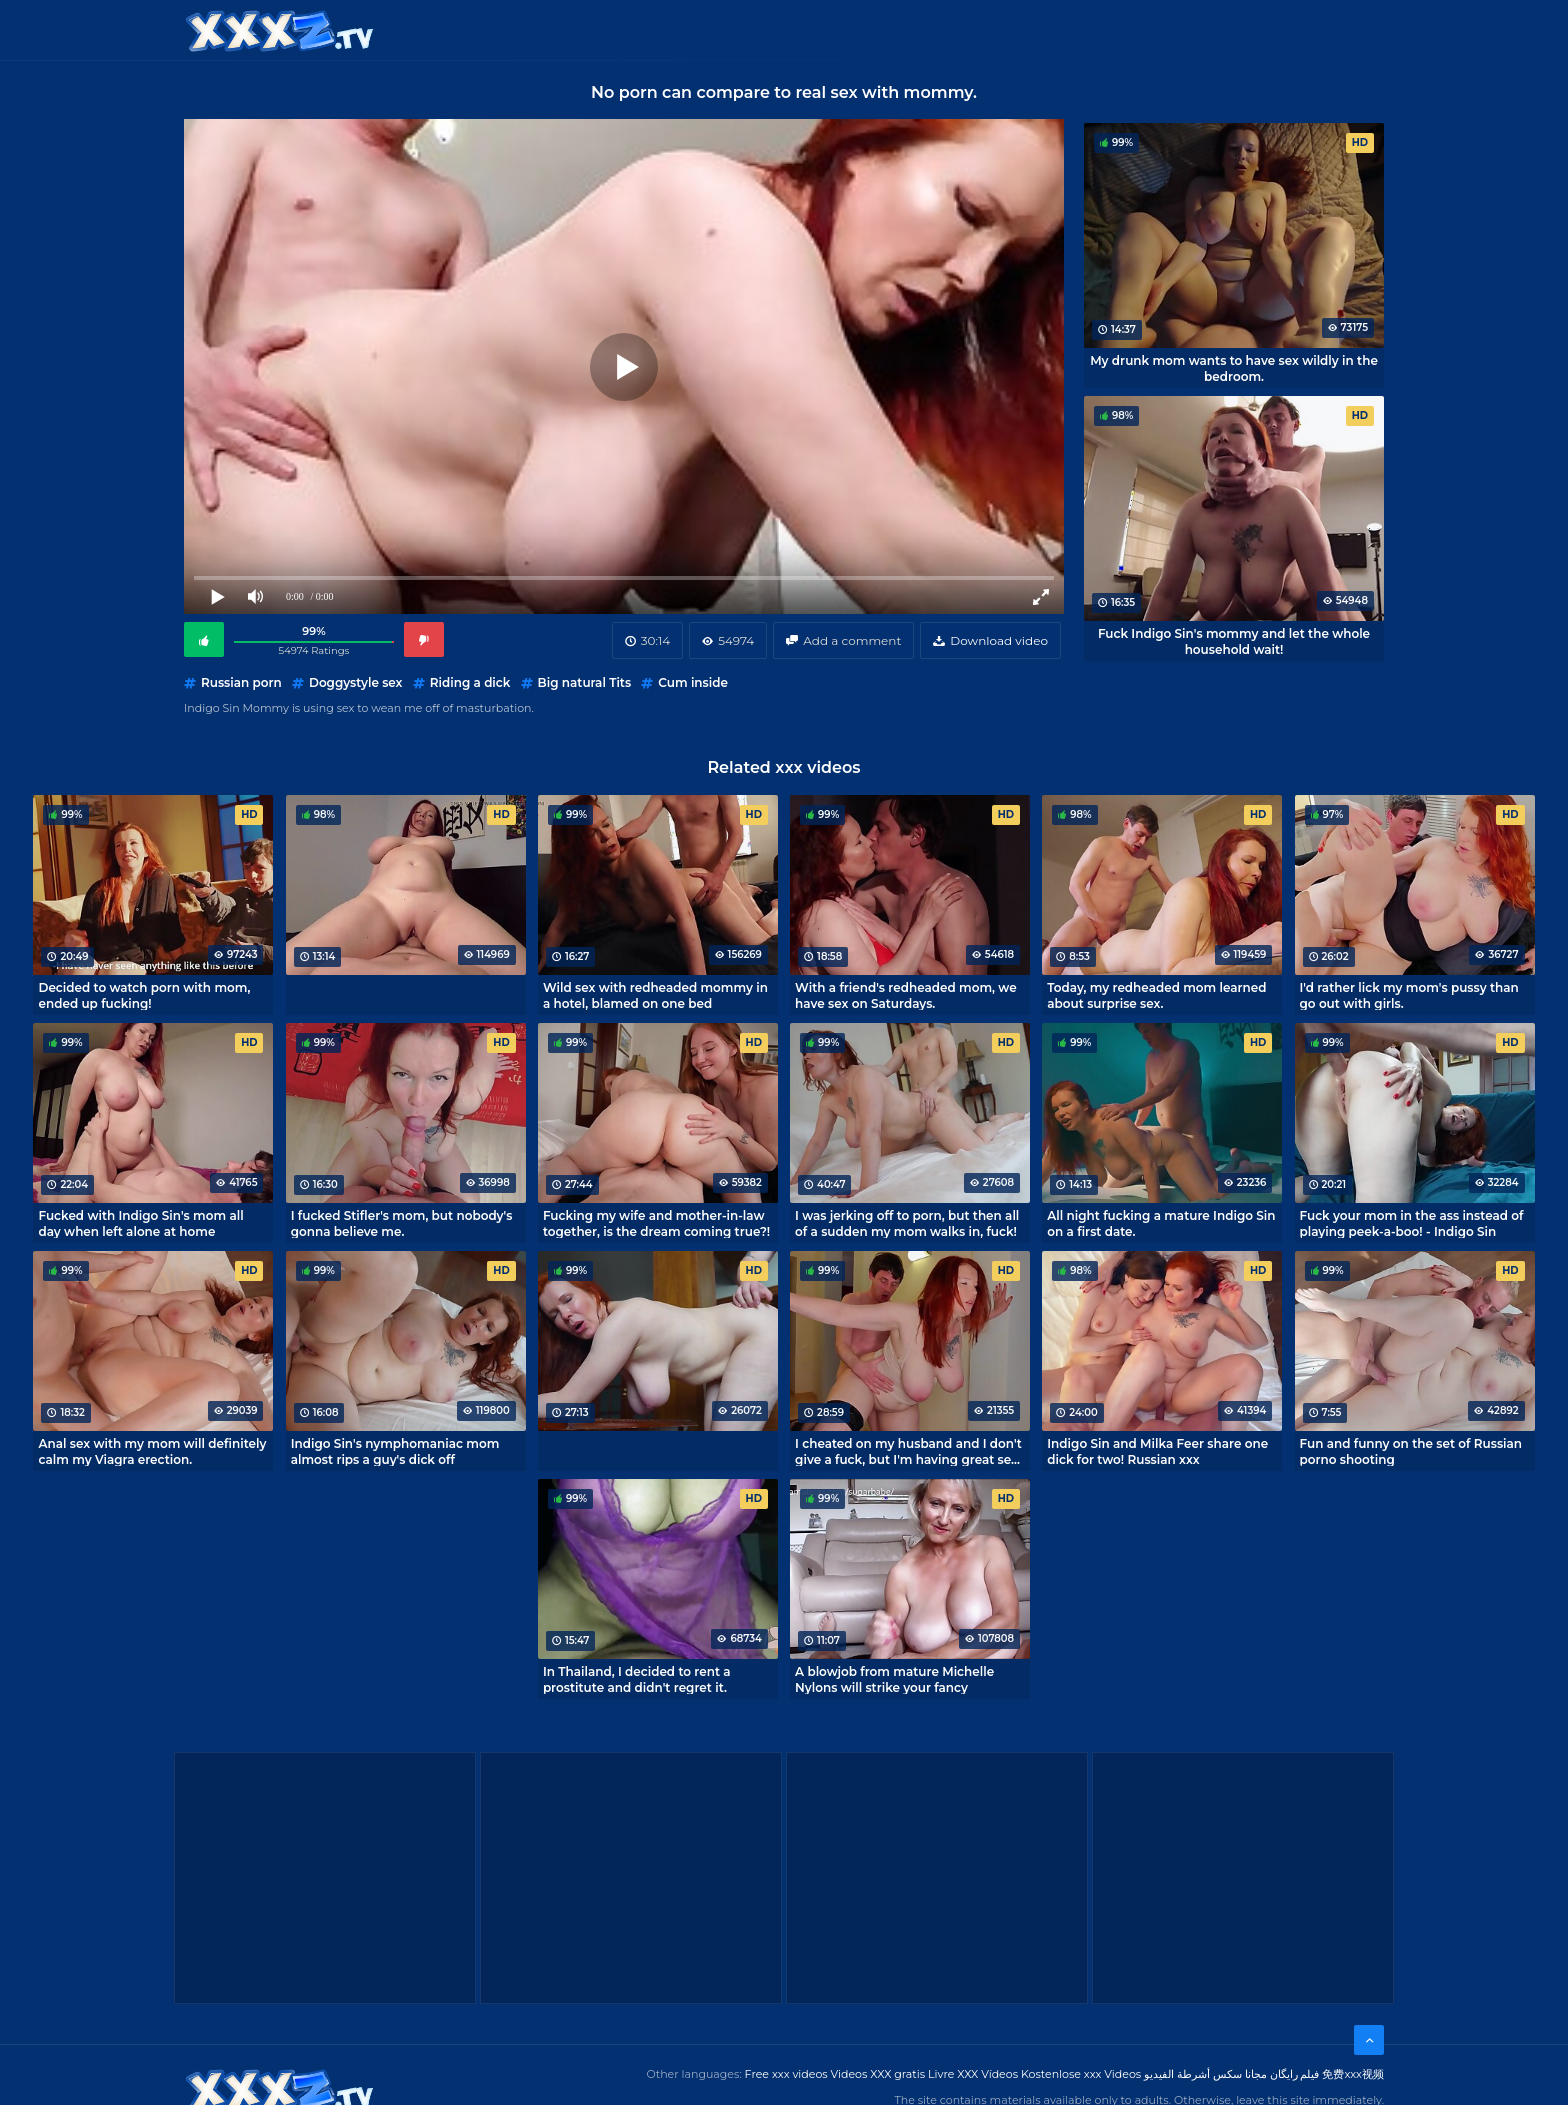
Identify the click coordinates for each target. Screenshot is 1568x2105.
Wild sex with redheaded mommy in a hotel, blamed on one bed (655, 995)
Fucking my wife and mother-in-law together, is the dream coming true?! (656, 1223)
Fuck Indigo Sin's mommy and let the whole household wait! (1234, 641)
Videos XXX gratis (878, 2074)
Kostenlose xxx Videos (1081, 2074)
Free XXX (787, 29)
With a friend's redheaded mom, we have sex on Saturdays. (906, 995)
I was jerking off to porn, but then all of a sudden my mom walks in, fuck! (907, 1223)
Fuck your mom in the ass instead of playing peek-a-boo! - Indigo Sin (1412, 1223)
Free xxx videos (786, 2074)
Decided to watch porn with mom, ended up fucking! (144, 995)
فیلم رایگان (1295, 2074)
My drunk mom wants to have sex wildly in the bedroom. (1234, 368)
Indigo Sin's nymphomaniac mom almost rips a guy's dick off (395, 1451)
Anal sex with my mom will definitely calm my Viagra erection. (152, 1451)
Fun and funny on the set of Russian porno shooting (1411, 1451)
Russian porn (241, 682)
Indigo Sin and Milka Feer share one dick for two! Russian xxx (1157, 1451)
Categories (570, 29)
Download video (999, 640)
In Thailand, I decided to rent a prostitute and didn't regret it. (637, 1679)
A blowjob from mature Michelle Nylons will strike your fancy (894, 1679)
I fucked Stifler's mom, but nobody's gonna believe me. (402, 1223)
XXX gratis (886, 29)
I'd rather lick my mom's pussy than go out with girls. (1409, 995)
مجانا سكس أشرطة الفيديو (1205, 2074)
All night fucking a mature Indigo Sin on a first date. (1161, 1223)
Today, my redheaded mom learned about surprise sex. (1156, 995)
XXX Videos (684, 29)
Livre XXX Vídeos (973, 2074)
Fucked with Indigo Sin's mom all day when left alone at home (140, 1223)
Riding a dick (470, 682)
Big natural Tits (585, 682)
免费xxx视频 (1353, 2074)
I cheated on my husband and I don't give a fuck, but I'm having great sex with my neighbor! (908, 1451)
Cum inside (693, 682)
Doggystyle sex (356, 682)
